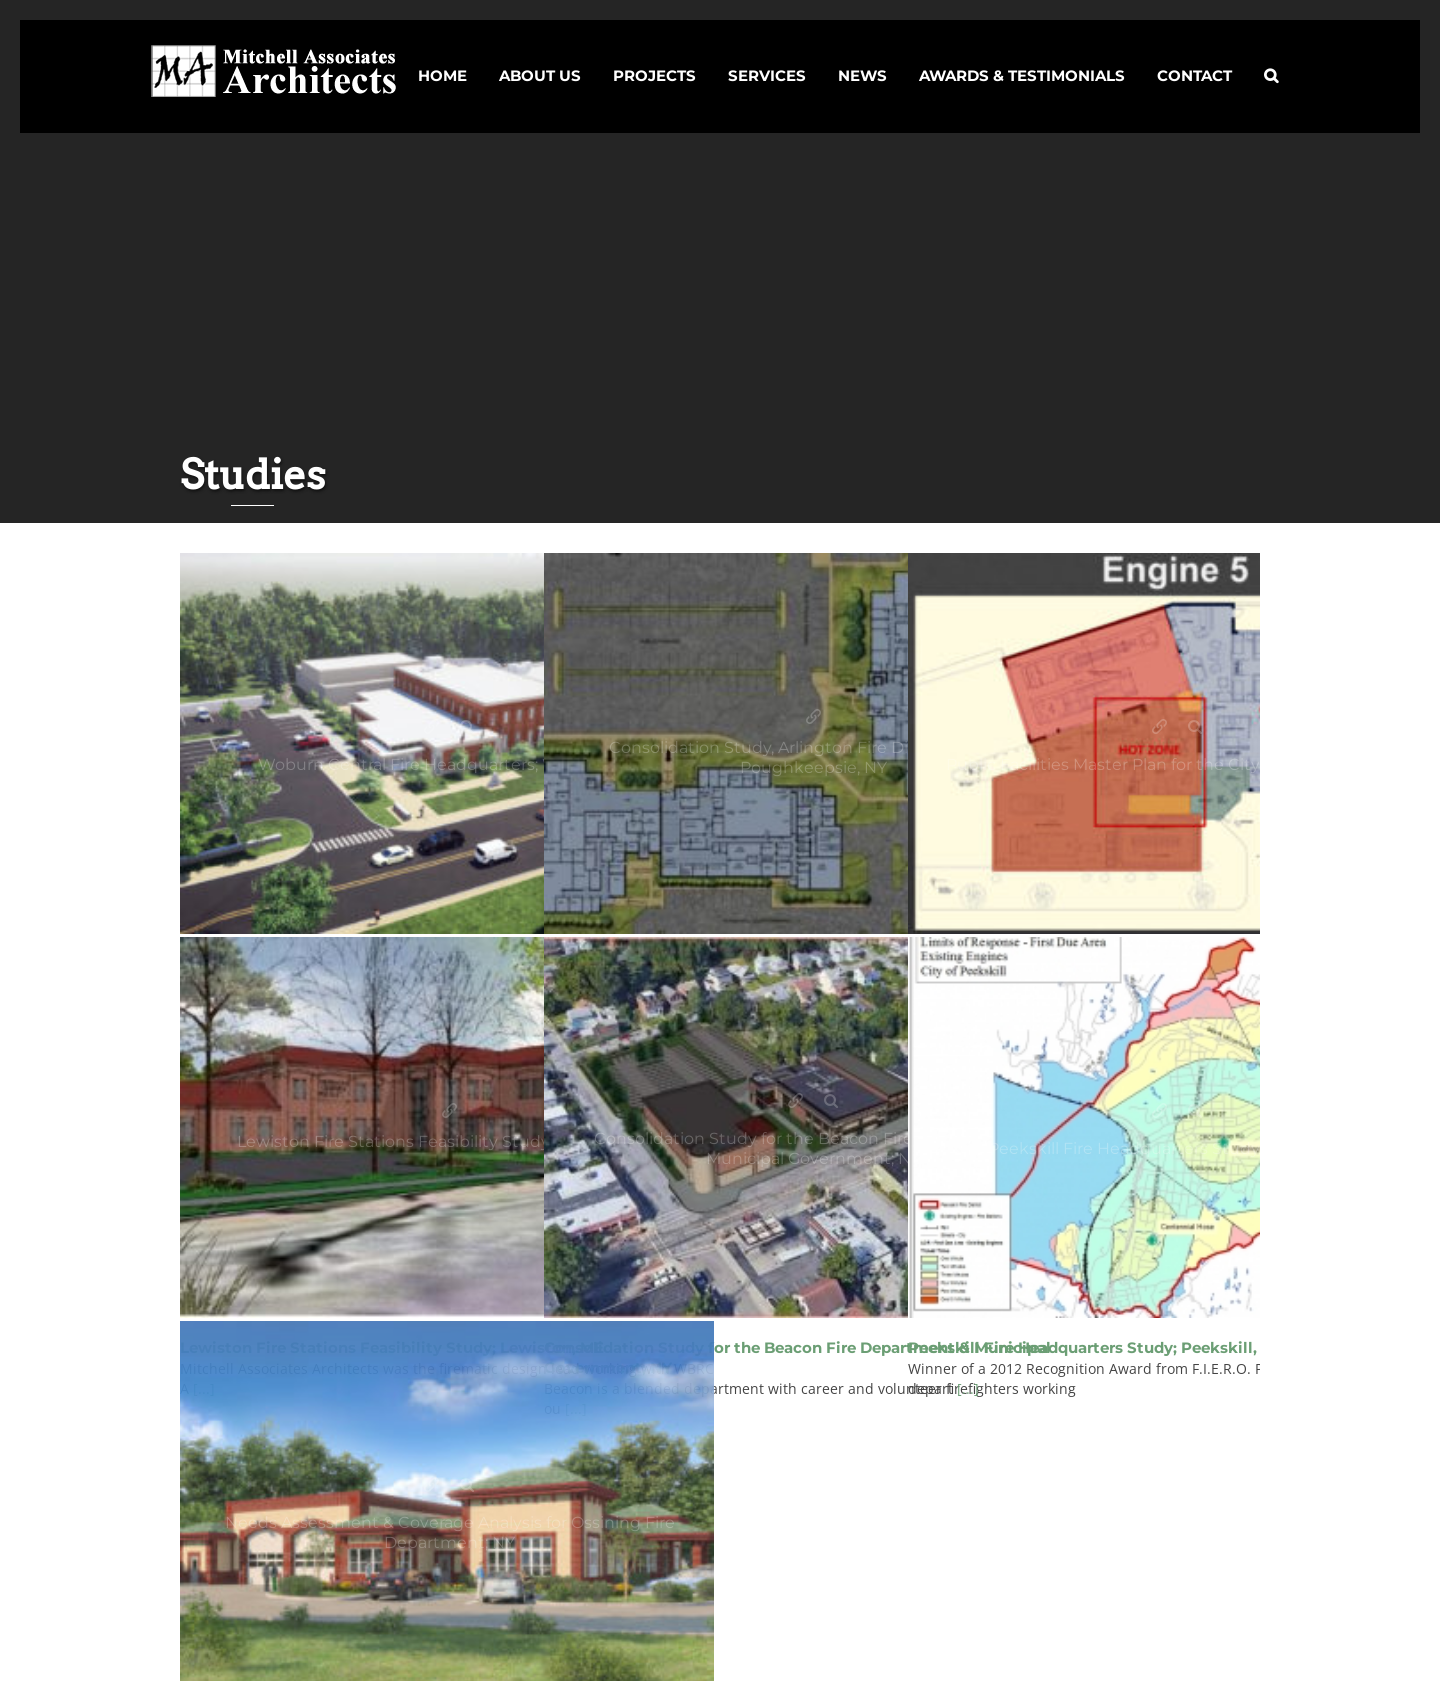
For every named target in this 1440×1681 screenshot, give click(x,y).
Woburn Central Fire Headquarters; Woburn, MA (432, 727)
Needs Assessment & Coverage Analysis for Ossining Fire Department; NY (432, 1485)
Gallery (467, 727)
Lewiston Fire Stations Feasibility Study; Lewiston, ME (449, 1111)
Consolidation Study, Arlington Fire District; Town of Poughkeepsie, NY (813, 717)
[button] (1271, 58)
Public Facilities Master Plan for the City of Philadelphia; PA (1160, 727)
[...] (968, 1388)
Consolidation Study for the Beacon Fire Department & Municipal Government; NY (796, 1101)
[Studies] (449, 743)
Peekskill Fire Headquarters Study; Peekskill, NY (1160, 1111)
